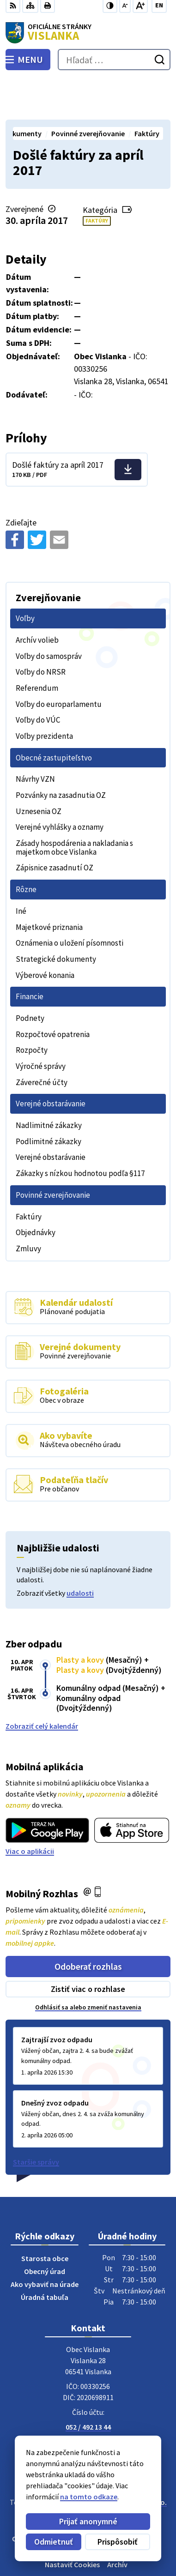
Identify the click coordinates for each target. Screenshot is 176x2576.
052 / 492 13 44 (88, 2385)
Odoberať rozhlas (88, 1924)
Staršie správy (36, 2120)
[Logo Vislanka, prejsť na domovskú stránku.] (88, 32)
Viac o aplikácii (30, 1809)
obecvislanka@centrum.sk (88, 2396)
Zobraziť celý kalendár (42, 1684)
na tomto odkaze (88, 2496)
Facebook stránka (88, 2407)
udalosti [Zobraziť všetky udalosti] (80, 1551)
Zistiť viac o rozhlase (88, 1947)
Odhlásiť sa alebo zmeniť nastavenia (88, 1965)
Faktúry (96, 178)
